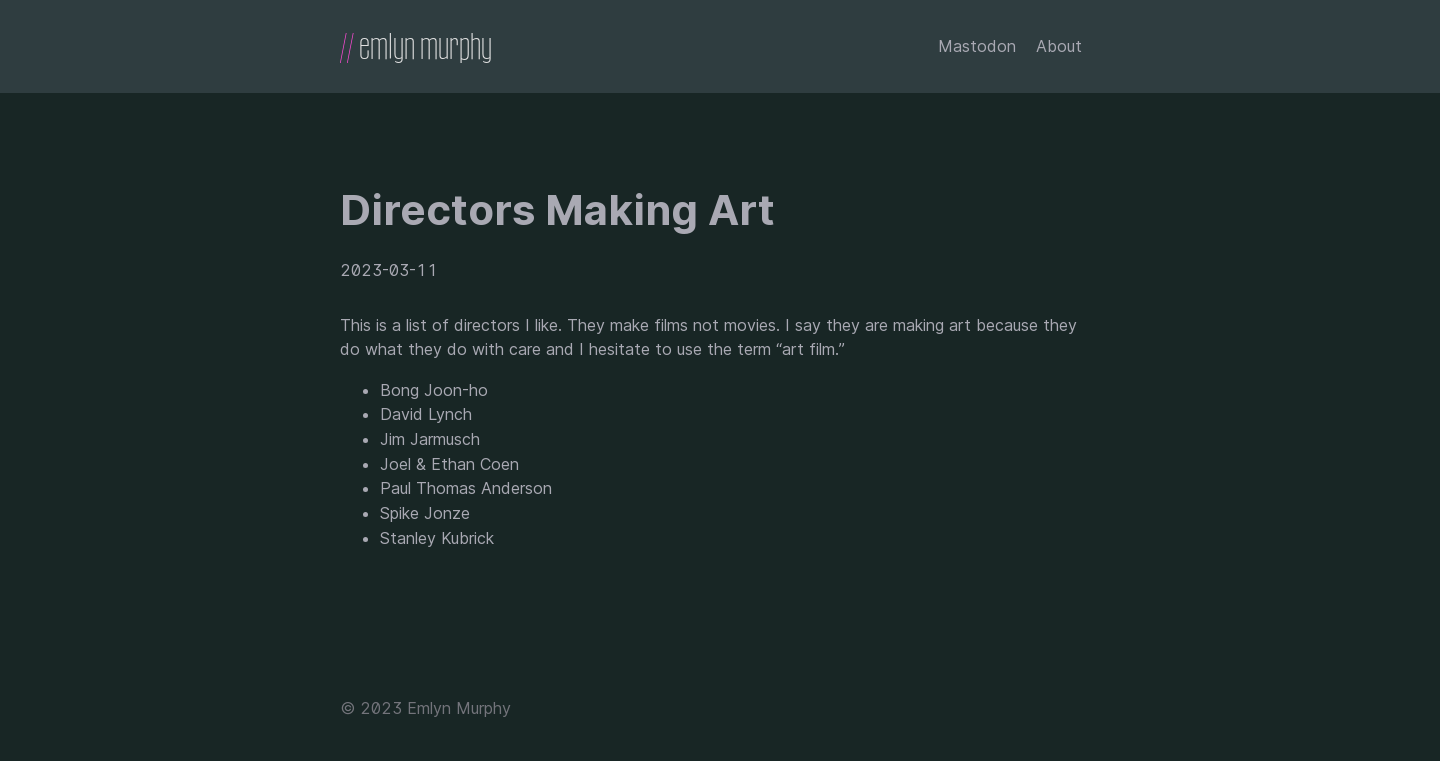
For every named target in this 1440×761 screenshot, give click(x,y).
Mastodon (977, 46)
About (1059, 46)
